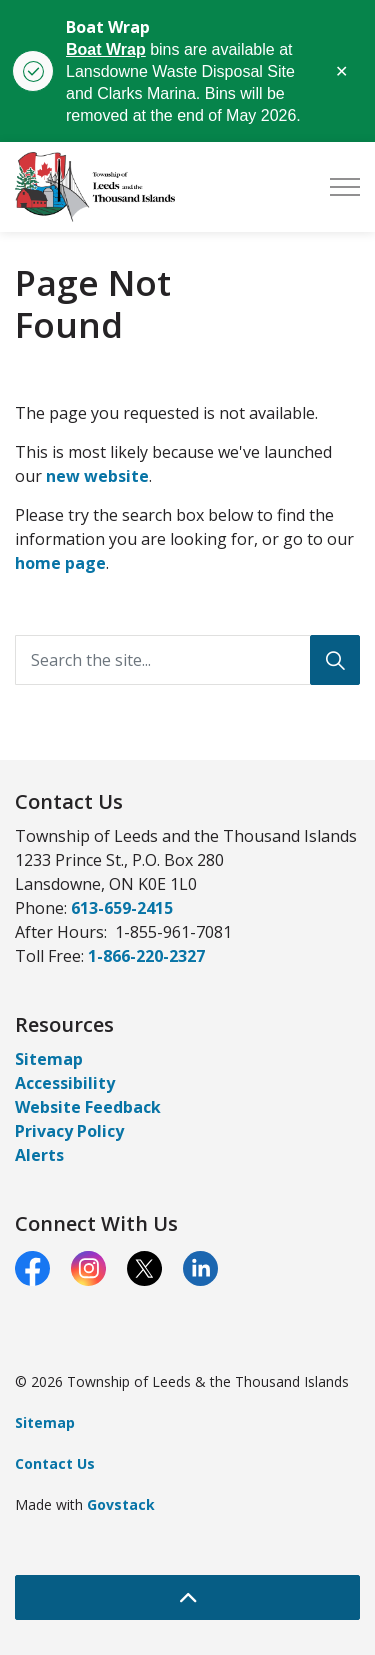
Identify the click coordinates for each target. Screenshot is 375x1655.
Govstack (121, 1504)
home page (60, 563)
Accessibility (65, 1083)
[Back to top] (187, 1597)
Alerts (39, 1155)
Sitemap (49, 1059)
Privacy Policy (69, 1131)
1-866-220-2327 (146, 956)
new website (97, 476)
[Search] (335, 660)
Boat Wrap (106, 49)
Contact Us (55, 1463)
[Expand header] (345, 187)
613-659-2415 (122, 908)
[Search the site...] (187, 660)
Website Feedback (88, 1107)
